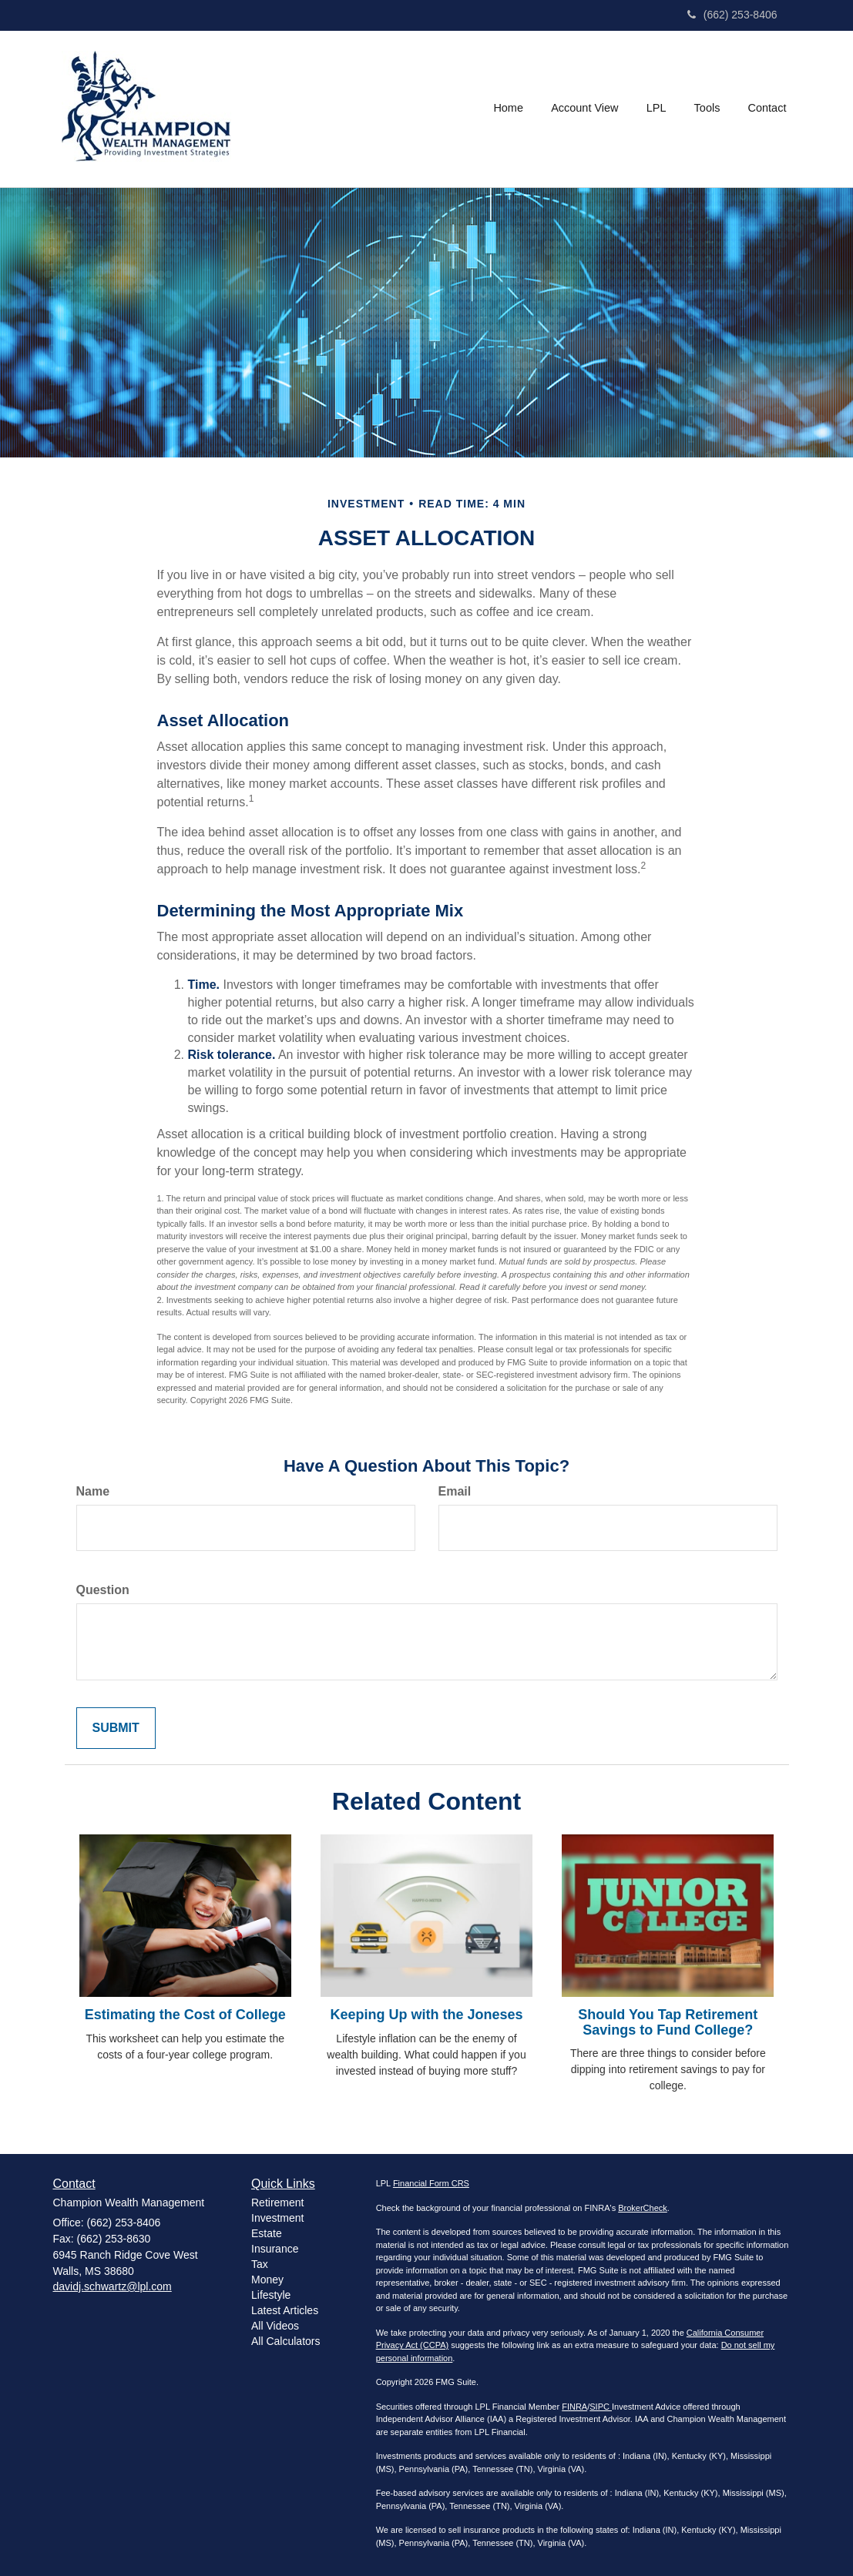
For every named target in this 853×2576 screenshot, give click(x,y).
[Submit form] (116, 1728)
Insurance (274, 2249)
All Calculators (285, 2341)
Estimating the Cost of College (185, 2014)
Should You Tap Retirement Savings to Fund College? (667, 2022)
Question (102, 1589)
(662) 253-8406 (732, 14)
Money (267, 2279)
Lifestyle (270, 2295)
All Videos (275, 2326)
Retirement (277, 2202)
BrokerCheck (642, 2208)
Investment (277, 2218)
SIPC (600, 2406)
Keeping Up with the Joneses (426, 2014)
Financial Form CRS (431, 2183)
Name (93, 1491)
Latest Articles (284, 2310)
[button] (586, 109)
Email (455, 1491)
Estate (266, 2233)
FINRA (574, 2406)
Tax (259, 2264)
